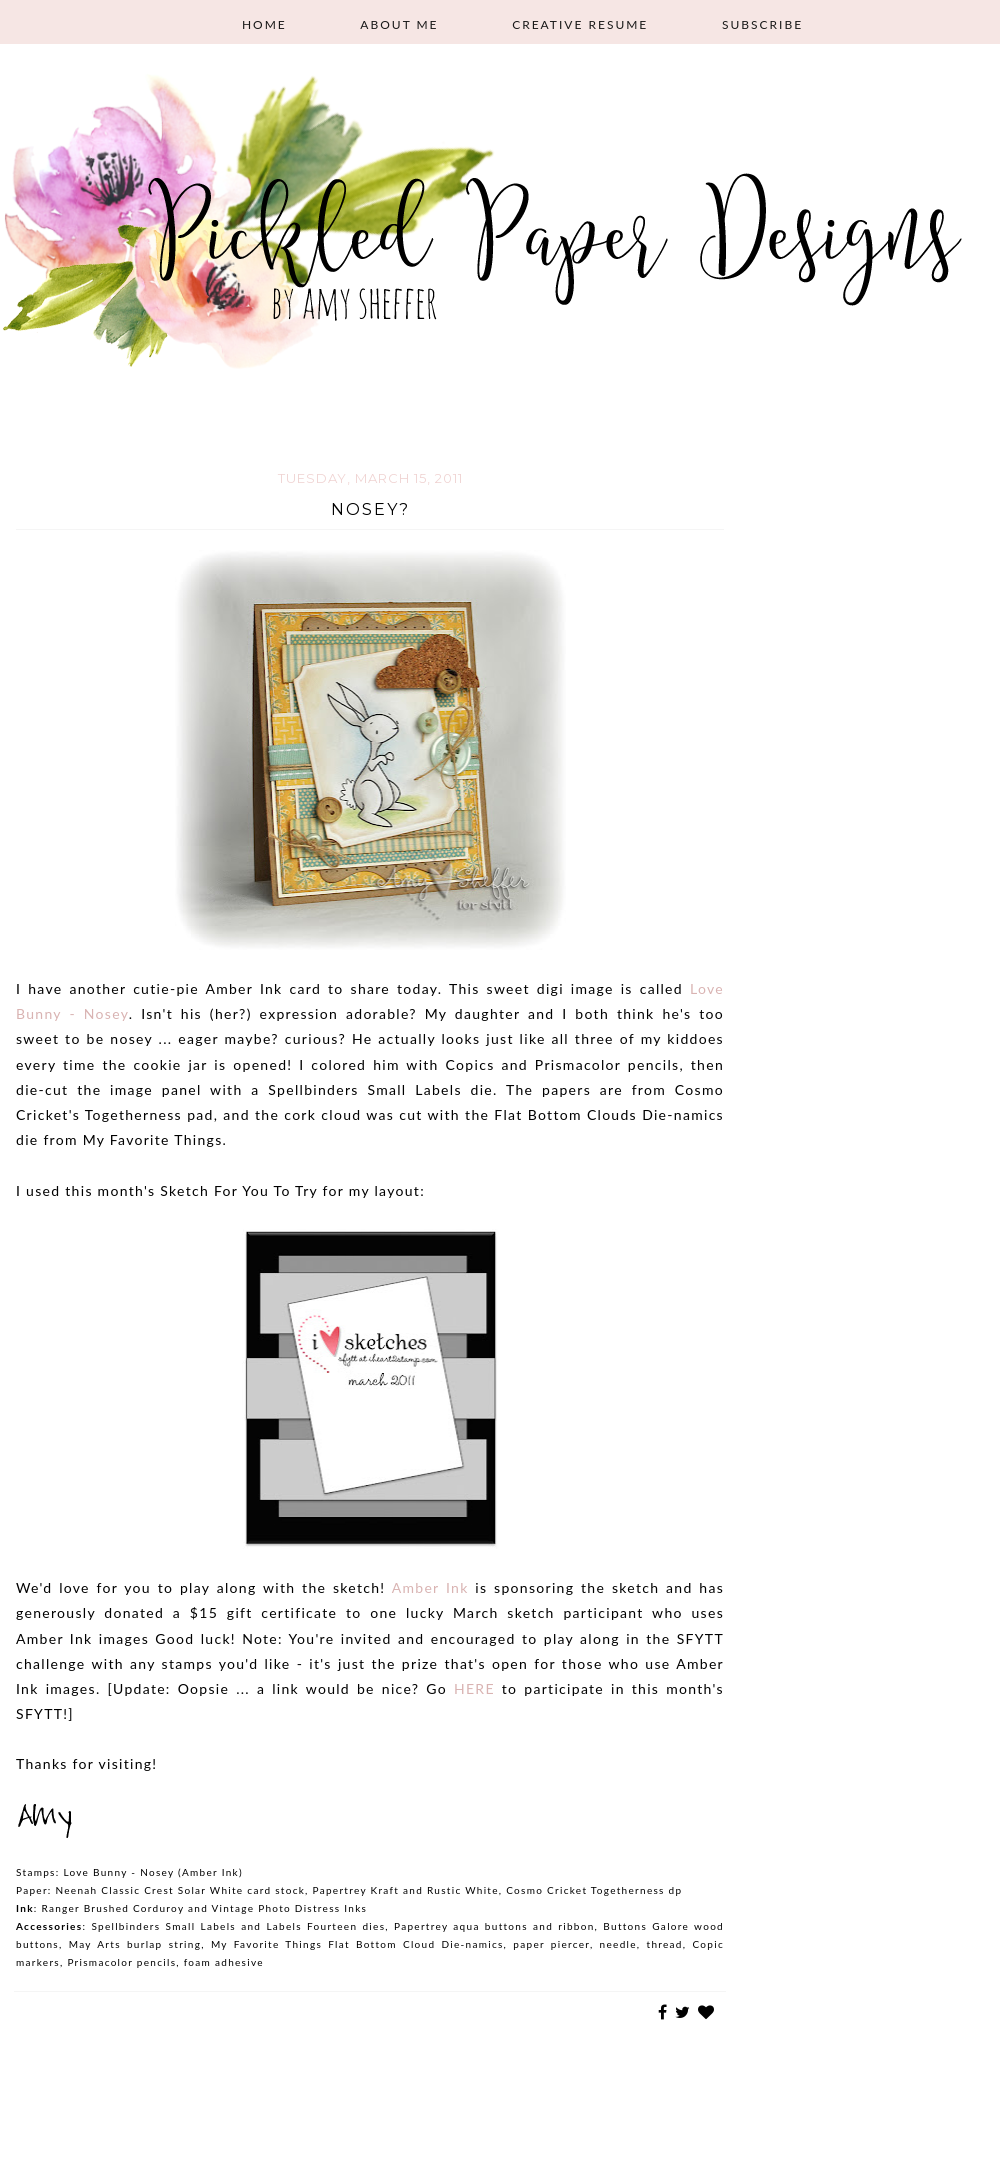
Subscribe (762, 24)
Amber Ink (430, 1587)
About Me (399, 24)
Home (264, 24)
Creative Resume (580, 24)
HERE (478, 1688)
